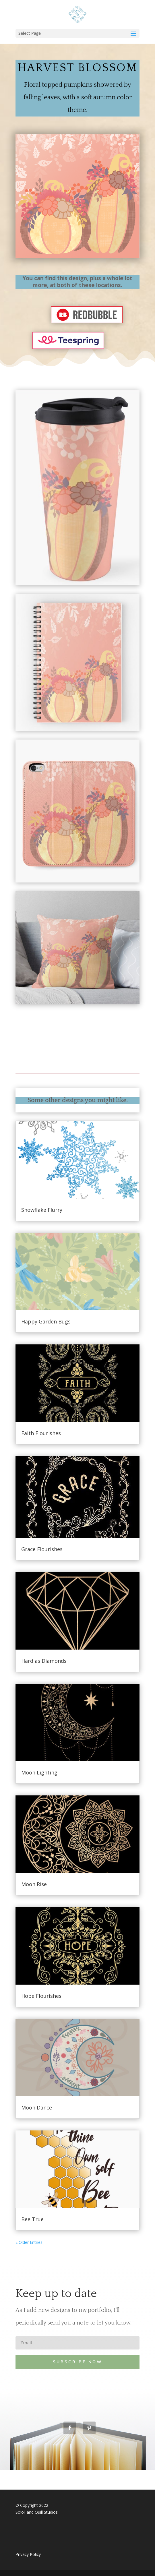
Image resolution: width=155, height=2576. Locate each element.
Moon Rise (34, 1884)
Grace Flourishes (42, 1549)
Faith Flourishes (41, 1433)
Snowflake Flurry (41, 1209)
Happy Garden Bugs (46, 1321)
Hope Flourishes (41, 1995)
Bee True (32, 2219)
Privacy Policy (28, 2554)
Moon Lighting (39, 1772)
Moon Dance (36, 2107)
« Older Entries (29, 2242)
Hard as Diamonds (44, 1660)
